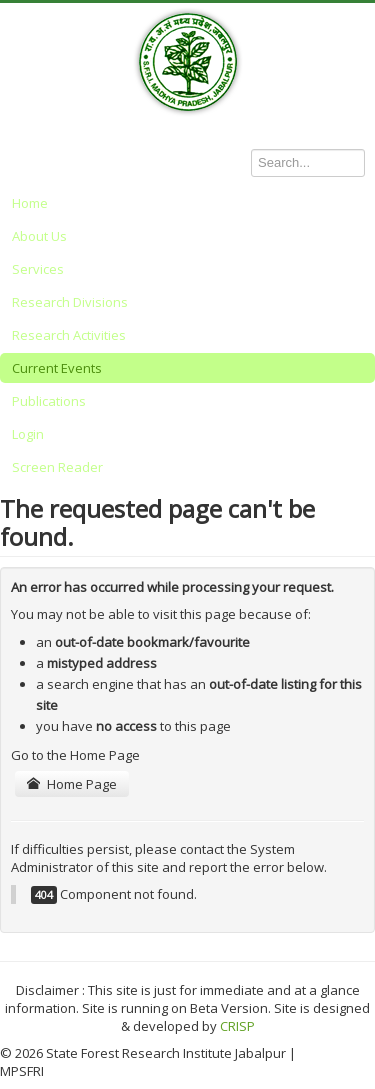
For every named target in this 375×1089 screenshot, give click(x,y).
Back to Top (340, 1053)
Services (38, 269)
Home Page (72, 784)
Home (30, 203)
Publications (49, 401)
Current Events (57, 368)
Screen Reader (57, 467)
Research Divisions (70, 302)
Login (28, 434)
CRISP (237, 1026)
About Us (39, 236)
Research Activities (69, 335)
